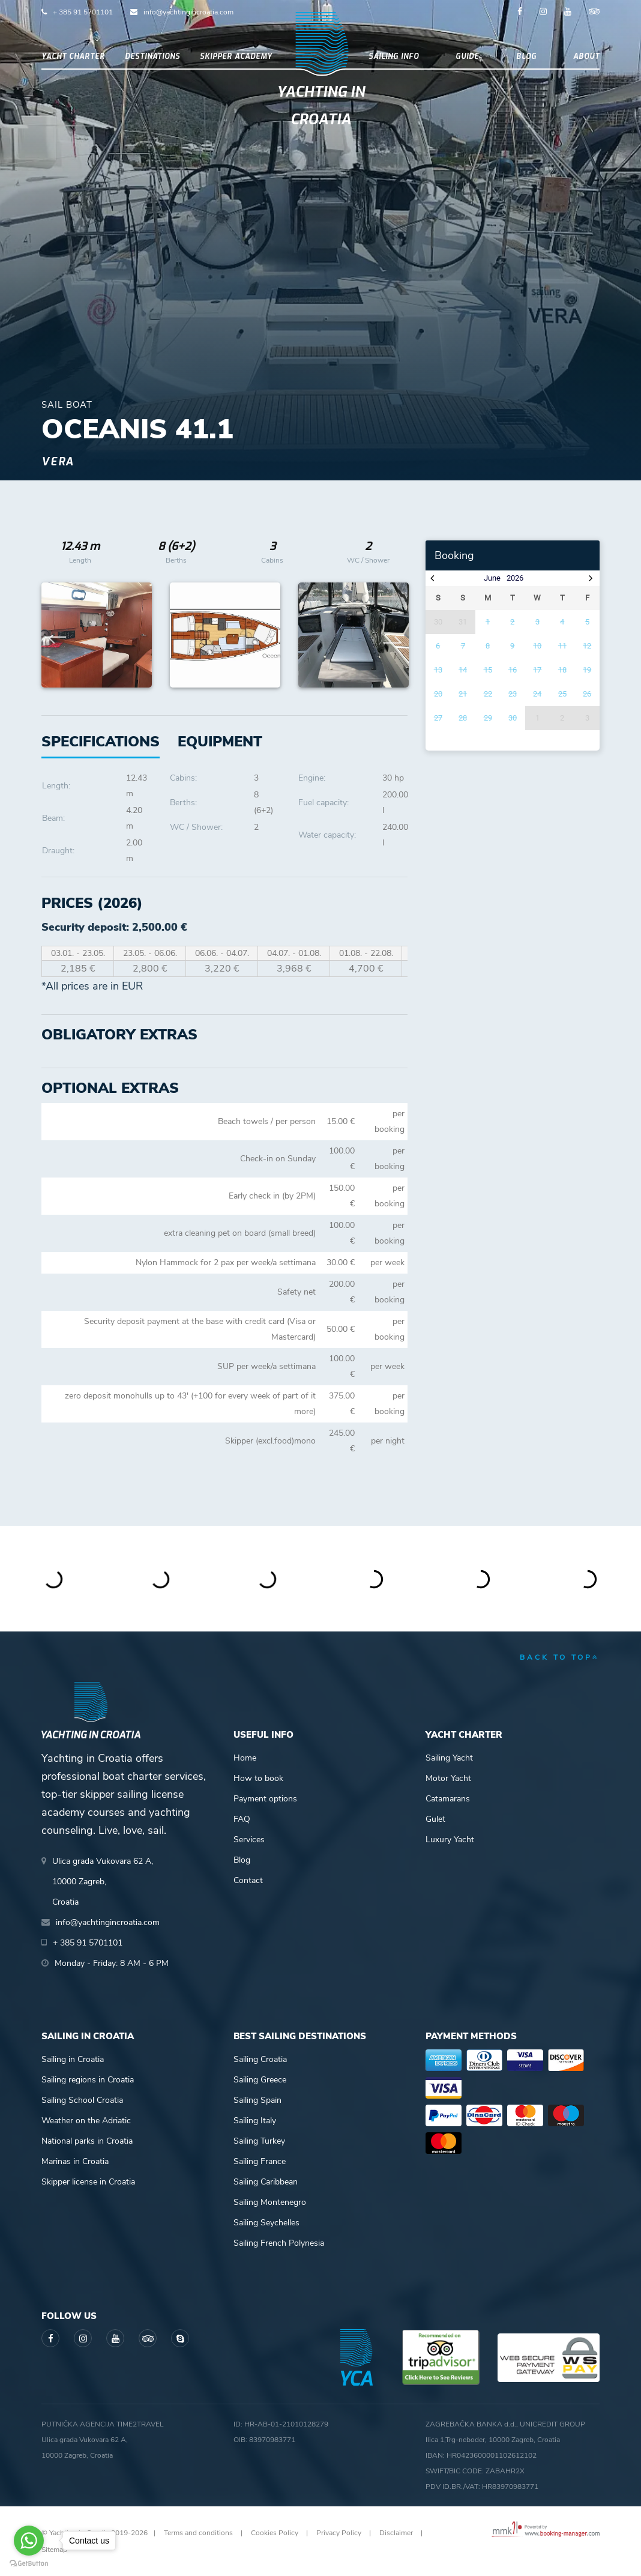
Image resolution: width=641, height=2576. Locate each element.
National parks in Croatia (87, 2141)
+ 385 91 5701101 (83, 12)
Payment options (265, 1798)
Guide (467, 56)
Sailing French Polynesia (278, 2243)
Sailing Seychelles (266, 2222)
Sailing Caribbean (265, 2181)
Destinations (152, 56)
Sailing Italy (254, 2120)
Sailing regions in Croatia (87, 2079)
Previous (57, 635)
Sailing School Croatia (82, 2100)
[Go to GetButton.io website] (29, 2564)
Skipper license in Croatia (88, 2181)
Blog (526, 56)
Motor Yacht (448, 1778)
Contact (248, 1880)
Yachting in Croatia (321, 105)
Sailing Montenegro (269, 2202)
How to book (258, 1778)
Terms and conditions (198, 2533)
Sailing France (259, 2161)
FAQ (241, 1819)
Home (244, 1758)
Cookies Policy (274, 2533)
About (586, 56)
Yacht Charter (73, 56)
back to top (560, 1657)
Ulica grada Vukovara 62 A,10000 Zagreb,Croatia (102, 1881)
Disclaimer (396, 2533)
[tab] (220, 741)
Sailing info (394, 56)
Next (393, 635)
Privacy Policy (338, 2533)
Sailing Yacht (449, 1758)
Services (249, 1839)
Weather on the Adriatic (86, 2120)
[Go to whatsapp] (29, 2541)
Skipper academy (236, 56)
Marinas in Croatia (75, 2161)
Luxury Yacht (450, 1839)
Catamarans (448, 1798)
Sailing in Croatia (72, 2059)
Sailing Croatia (260, 2059)
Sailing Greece (259, 2079)
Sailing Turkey (259, 2141)
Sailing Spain (257, 2100)
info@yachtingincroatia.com (188, 12)
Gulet (435, 1819)
